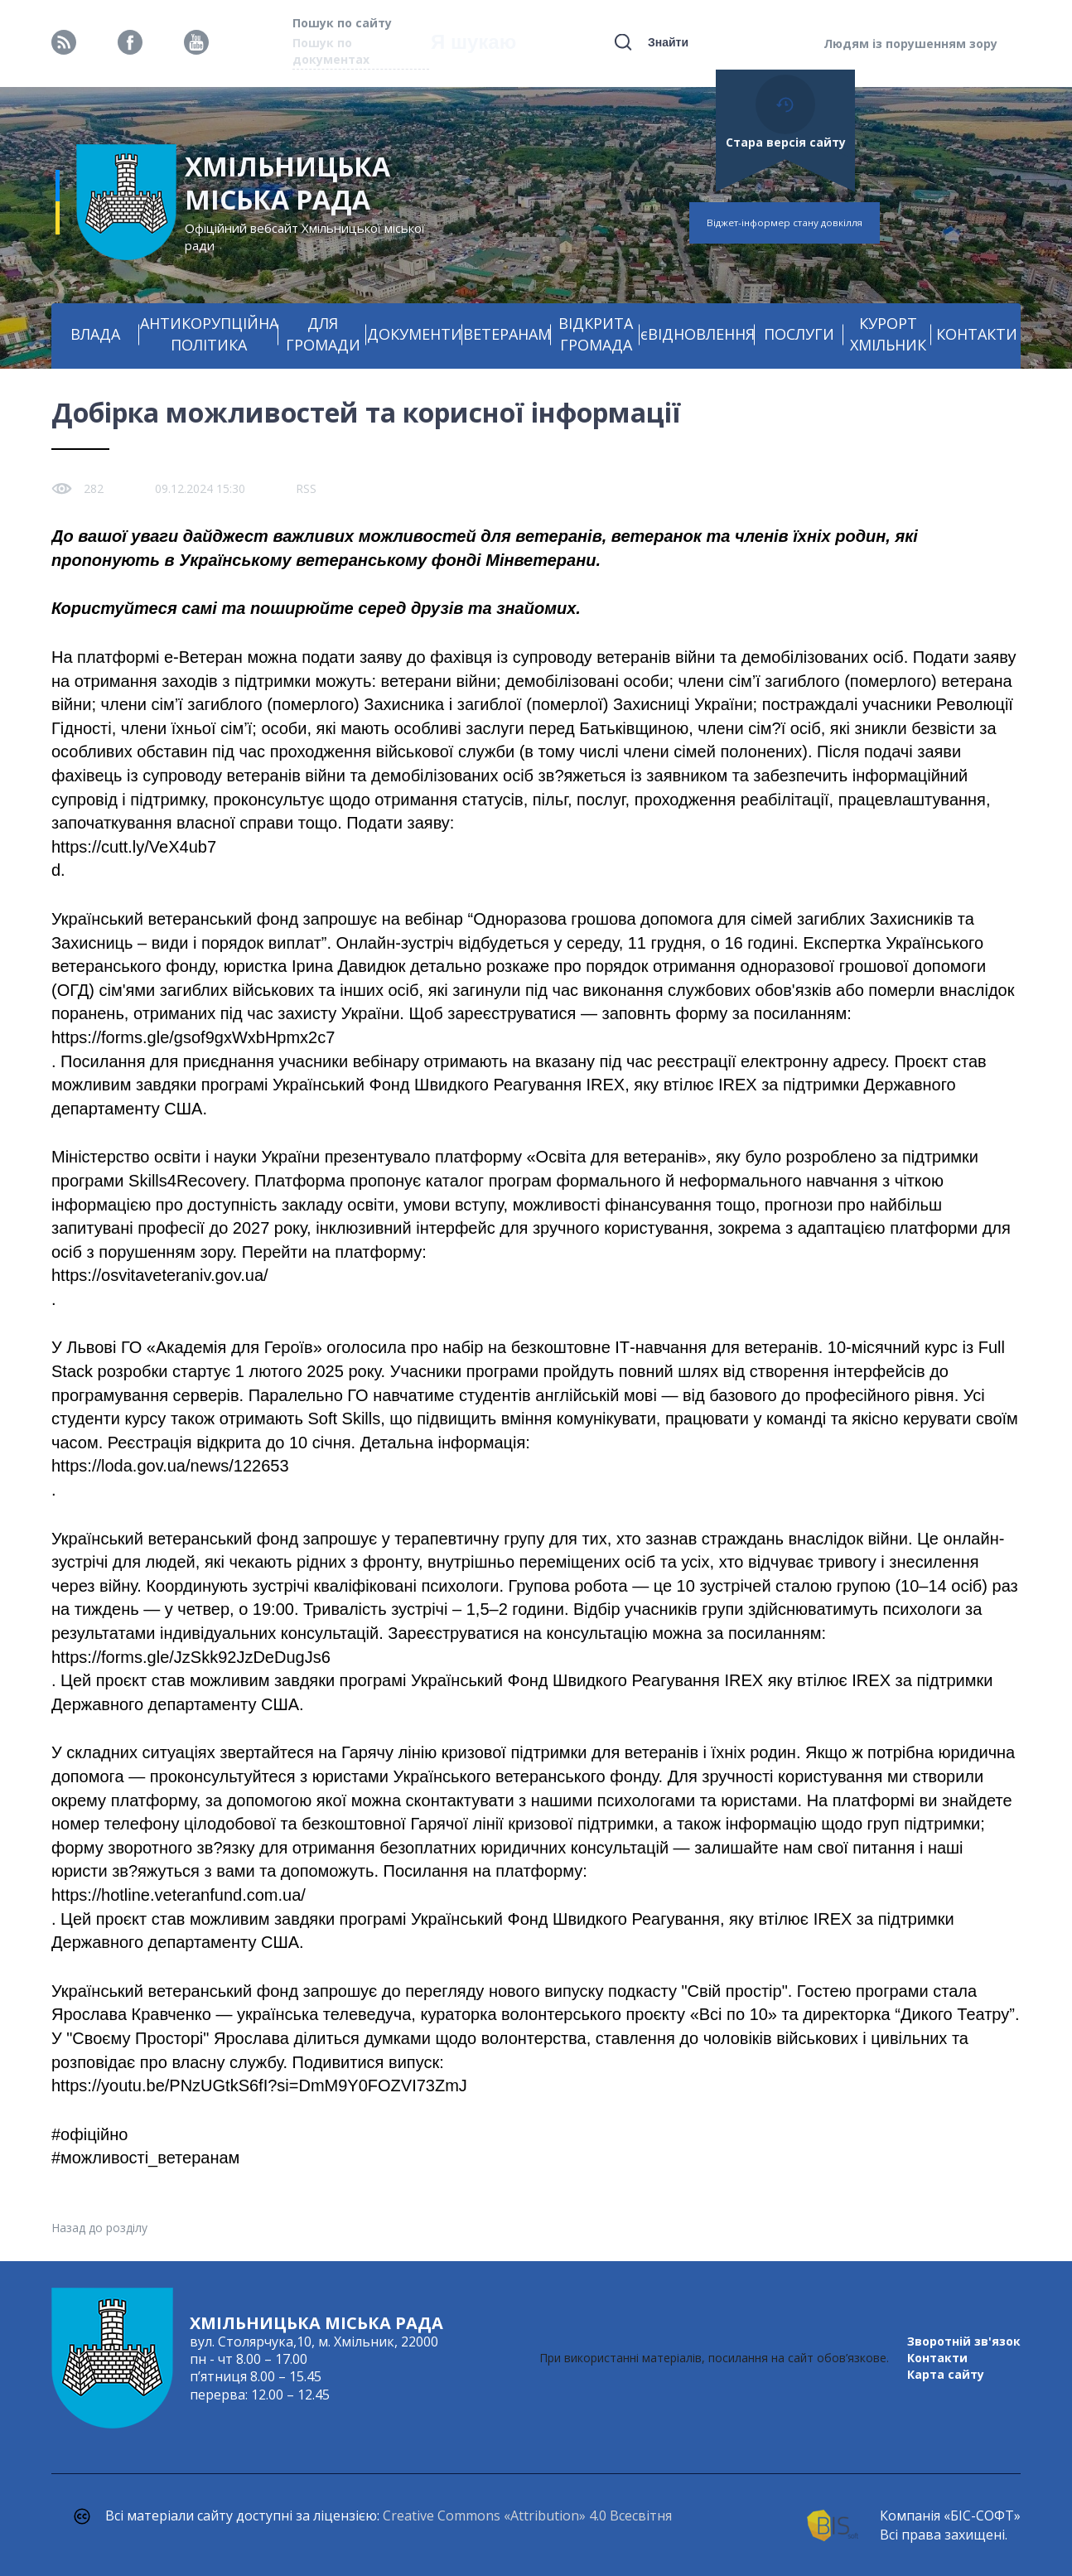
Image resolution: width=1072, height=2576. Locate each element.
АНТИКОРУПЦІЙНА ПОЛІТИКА (209, 334)
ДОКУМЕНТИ (414, 334)
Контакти (937, 2358)
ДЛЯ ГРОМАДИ (323, 334)
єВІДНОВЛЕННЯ (697, 334)
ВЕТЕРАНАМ (507, 334)
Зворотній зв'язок (964, 2341)
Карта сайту (945, 2374)
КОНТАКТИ (976, 334)
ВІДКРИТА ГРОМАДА (595, 334)
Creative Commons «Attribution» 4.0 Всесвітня (527, 2515)
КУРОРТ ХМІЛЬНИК (888, 334)
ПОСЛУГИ (799, 334)
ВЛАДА (95, 334)
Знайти (668, 42)
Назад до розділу (99, 2227)
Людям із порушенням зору (910, 43)
